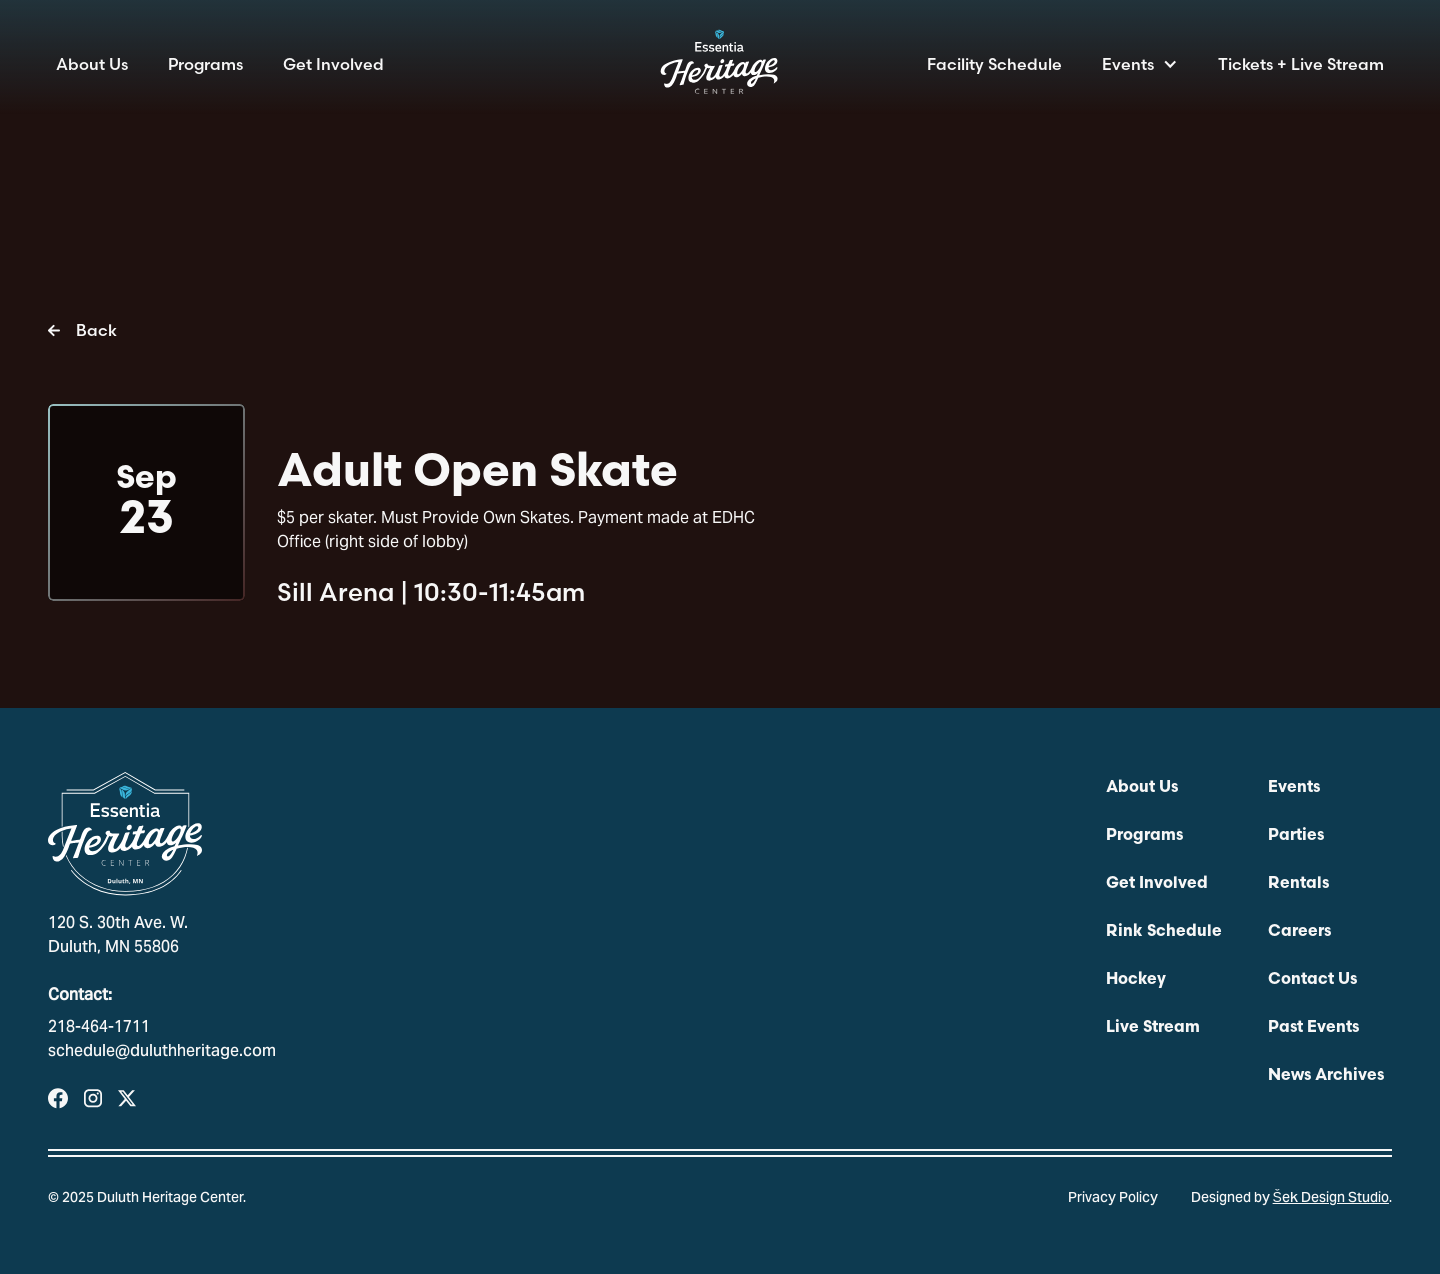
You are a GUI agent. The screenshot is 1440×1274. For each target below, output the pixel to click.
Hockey (1136, 980)
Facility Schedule (994, 64)
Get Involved (333, 64)
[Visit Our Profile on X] (127, 1098)
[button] (1140, 64)
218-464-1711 (99, 1028)
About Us (92, 64)
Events (1128, 64)
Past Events (1313, 1028)
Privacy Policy (1113, 1199)
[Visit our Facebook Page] (58, 1098)
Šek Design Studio (1331, 1199)
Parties (1296, 836)
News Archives (1326, 1076)
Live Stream (1153, 1028)
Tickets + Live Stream (1301, 64)
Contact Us (1312, 980)
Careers (1299, 932)
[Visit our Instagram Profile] (93, 1098)
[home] (720, 68)
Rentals (1298, 884)
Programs (205, 64)
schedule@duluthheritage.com (162, 1052)
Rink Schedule (1164, 932)
